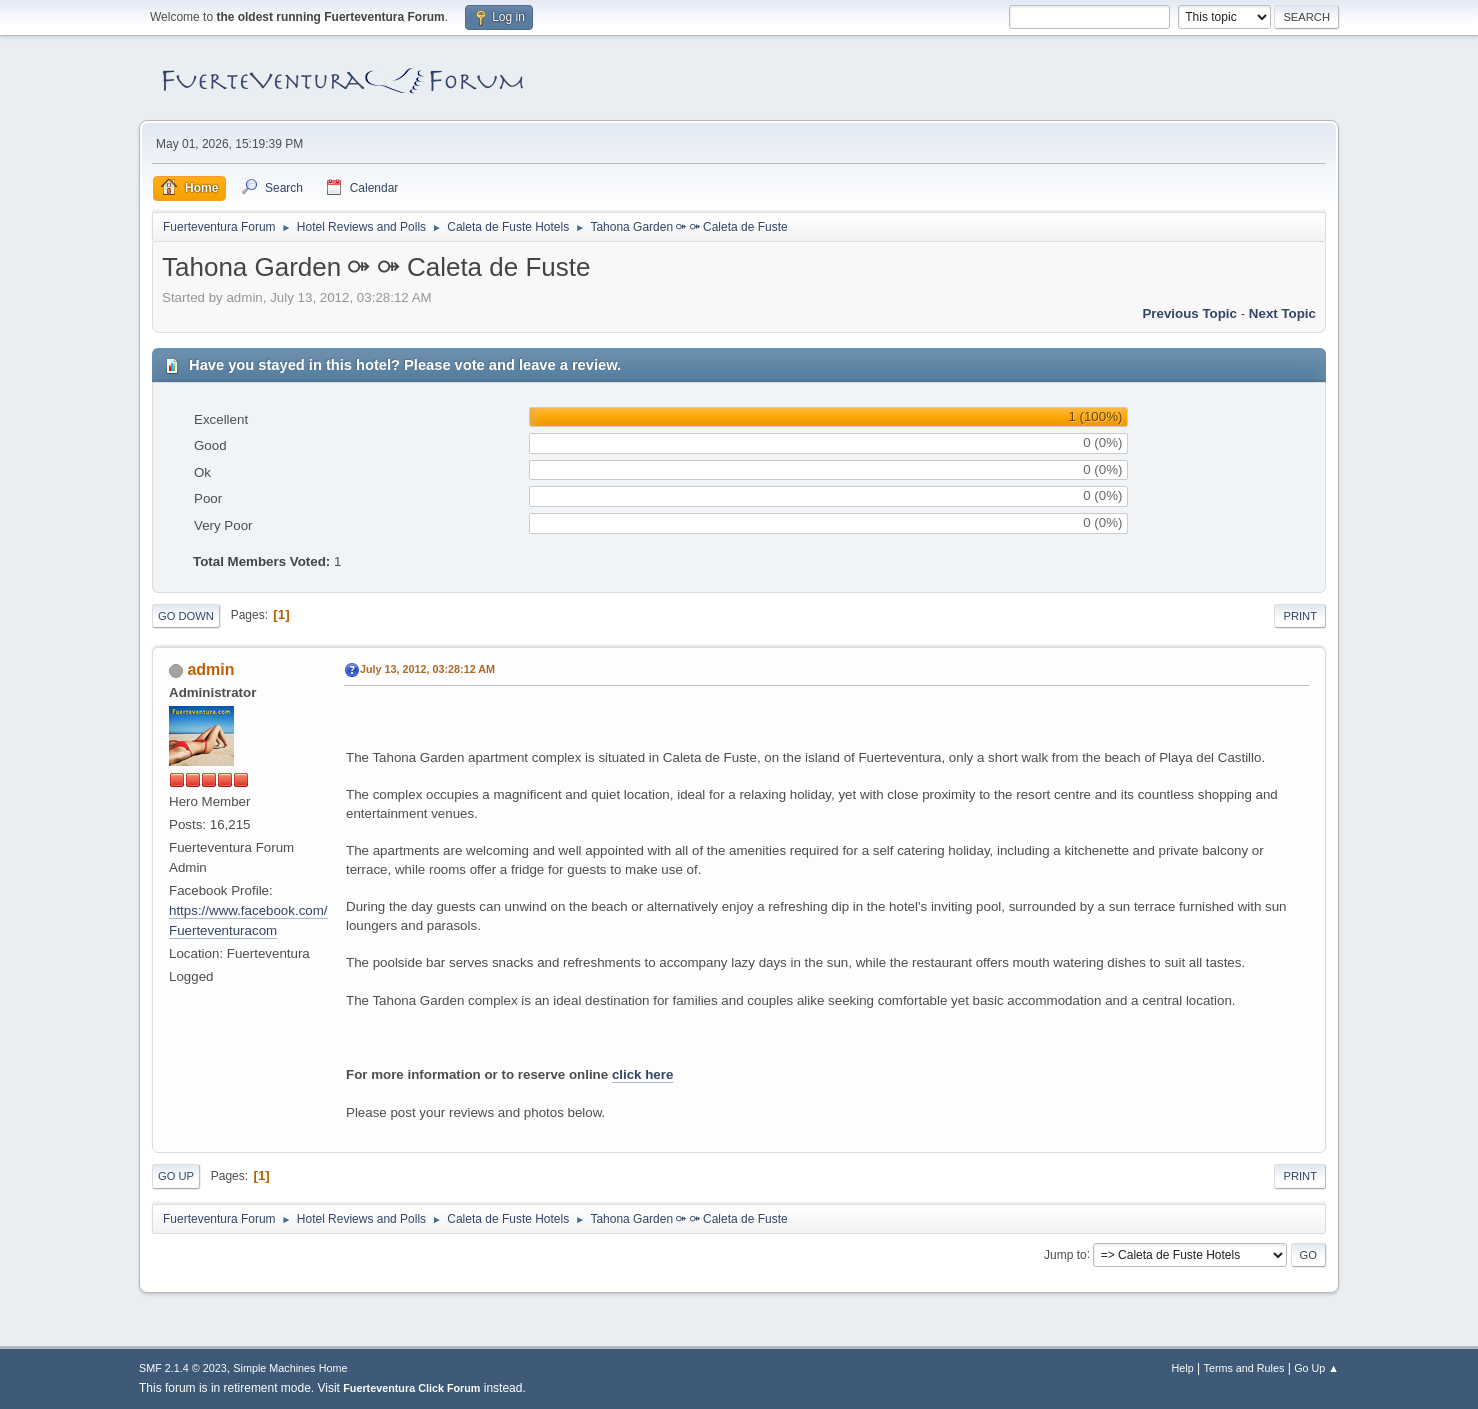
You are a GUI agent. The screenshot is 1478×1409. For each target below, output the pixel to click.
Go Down (186, 616)
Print (1300, 616)
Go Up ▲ (1316, 1368)
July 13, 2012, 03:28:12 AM (427, 669)
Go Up (176, 1176)
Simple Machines (274, 1368)
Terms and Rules (1244, 1368)
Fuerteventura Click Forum (411, 1388)
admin (210, 669)
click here (643, 1074)
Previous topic (1189, 313)
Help (1183, 1368)
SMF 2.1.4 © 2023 (183, 1368)
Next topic (1282, 313)
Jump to (1065, 1254)
